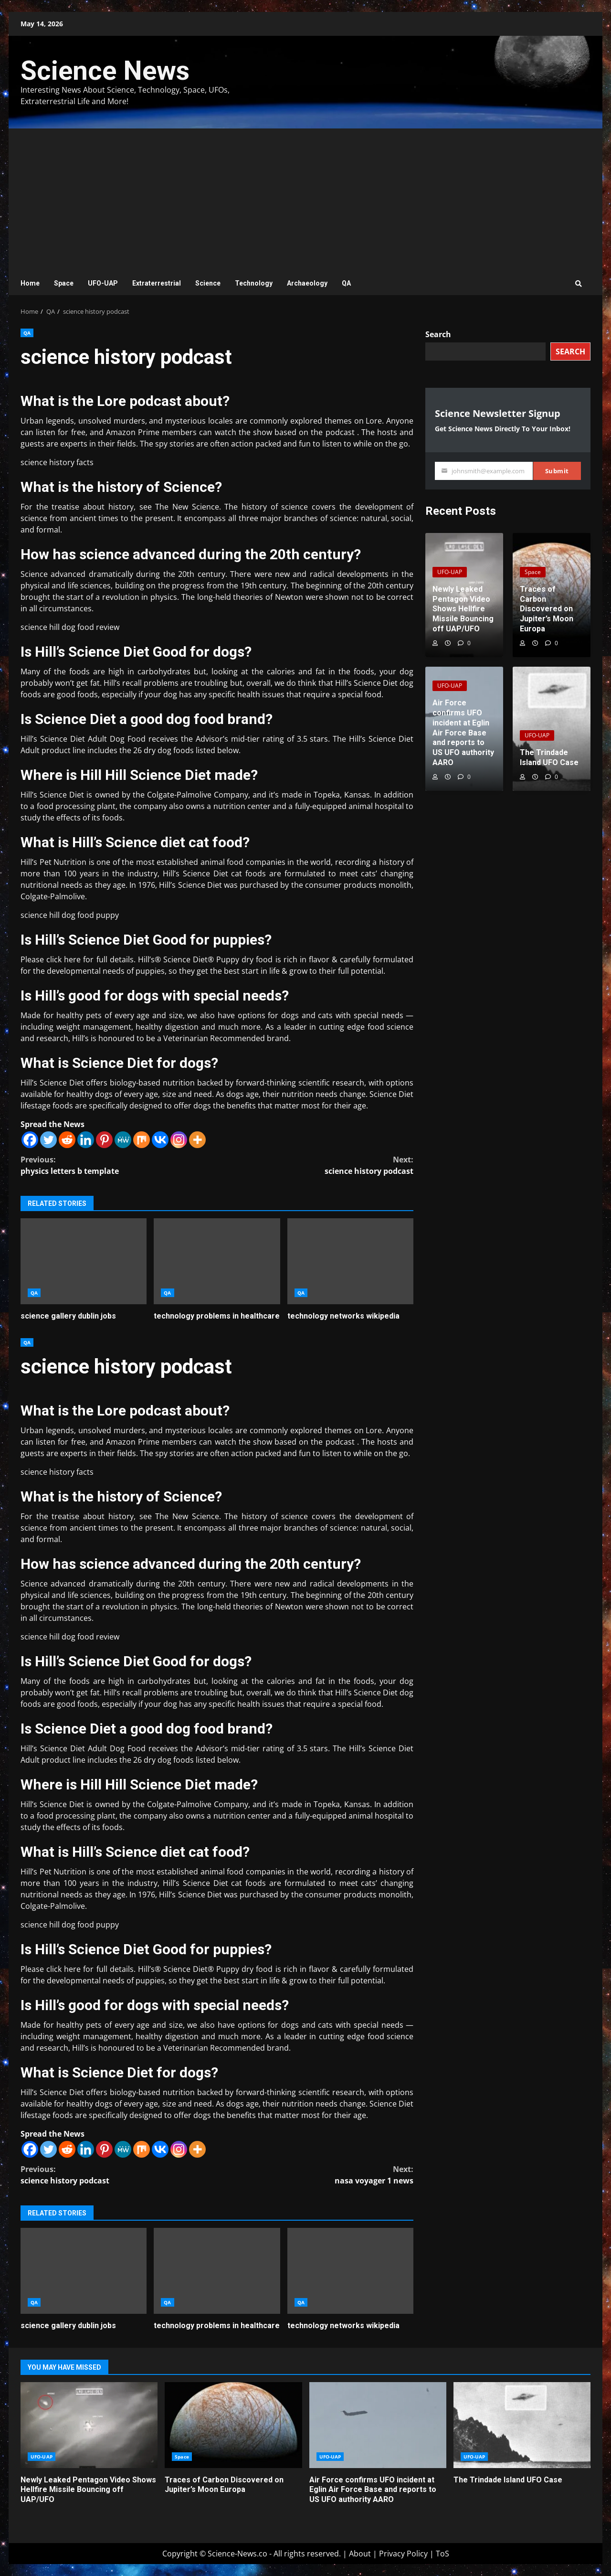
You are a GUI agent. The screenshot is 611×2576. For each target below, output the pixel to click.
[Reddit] (67, 1139)
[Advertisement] (305, 200)
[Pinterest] (104, 1139)
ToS (442, 2553)
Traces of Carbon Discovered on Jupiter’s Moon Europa (233, 2425)
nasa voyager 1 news (315, 2174)
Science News (105, 70)
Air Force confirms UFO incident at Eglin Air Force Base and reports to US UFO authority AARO (377, 2425)
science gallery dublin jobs (84, 1261)
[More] (197, 1139)
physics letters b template (119, 1165)
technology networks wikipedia (350, 1261)
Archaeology (307, 283)
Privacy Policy (403, 2553)
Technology (254, 283)
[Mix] (141, 1139)
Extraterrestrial (156, 283)
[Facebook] (29, 1139)
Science (208, 283)
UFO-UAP (103, 283)
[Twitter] (48, 1139)
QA (346, 283)
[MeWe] (123, 1139)
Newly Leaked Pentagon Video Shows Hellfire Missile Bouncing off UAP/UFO (89, 2425)
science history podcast (315, 1165)
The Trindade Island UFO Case (521, 2425)
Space (64, 283)
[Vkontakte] (160, 1139)
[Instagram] (178, 1139)
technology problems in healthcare (217, 1261)
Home (30, 283)
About (360, 2553)
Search (438, 334)
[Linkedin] (85, 1139)
